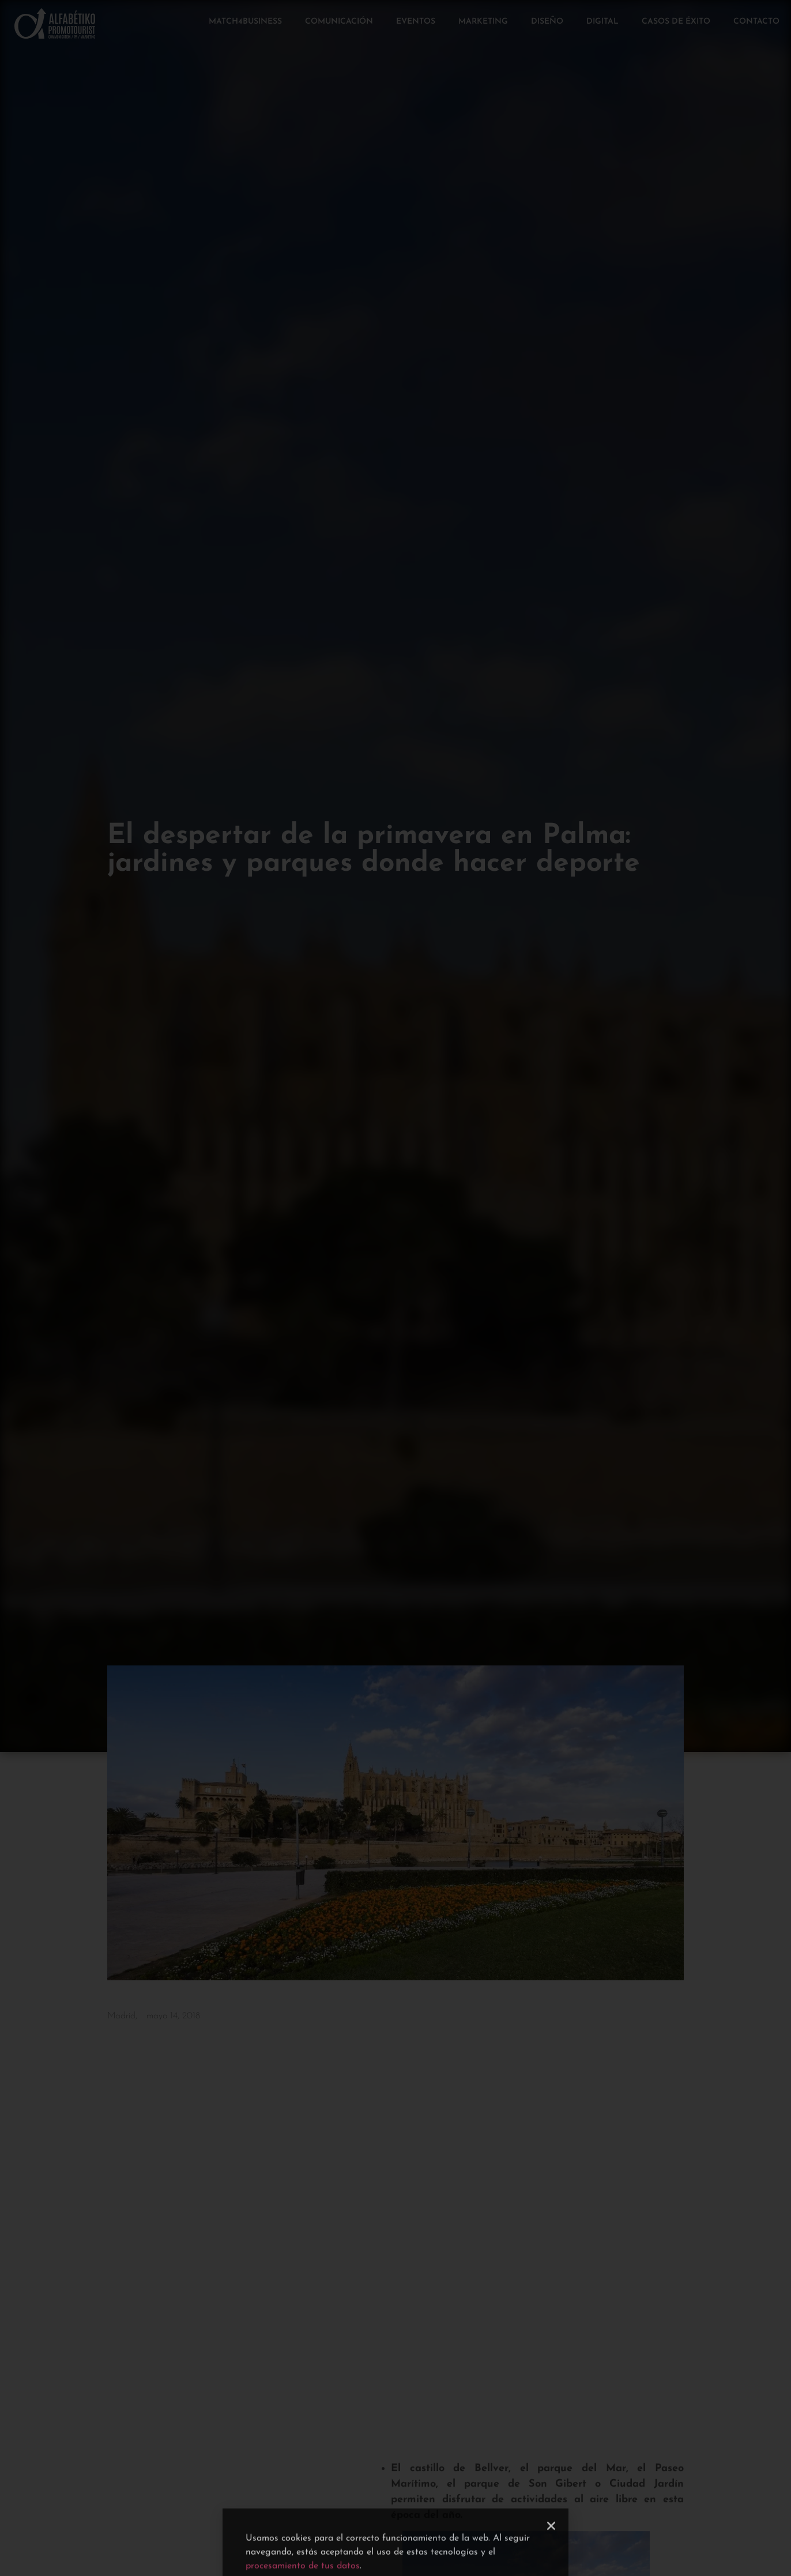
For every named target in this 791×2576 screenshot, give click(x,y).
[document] (395, 1288)
